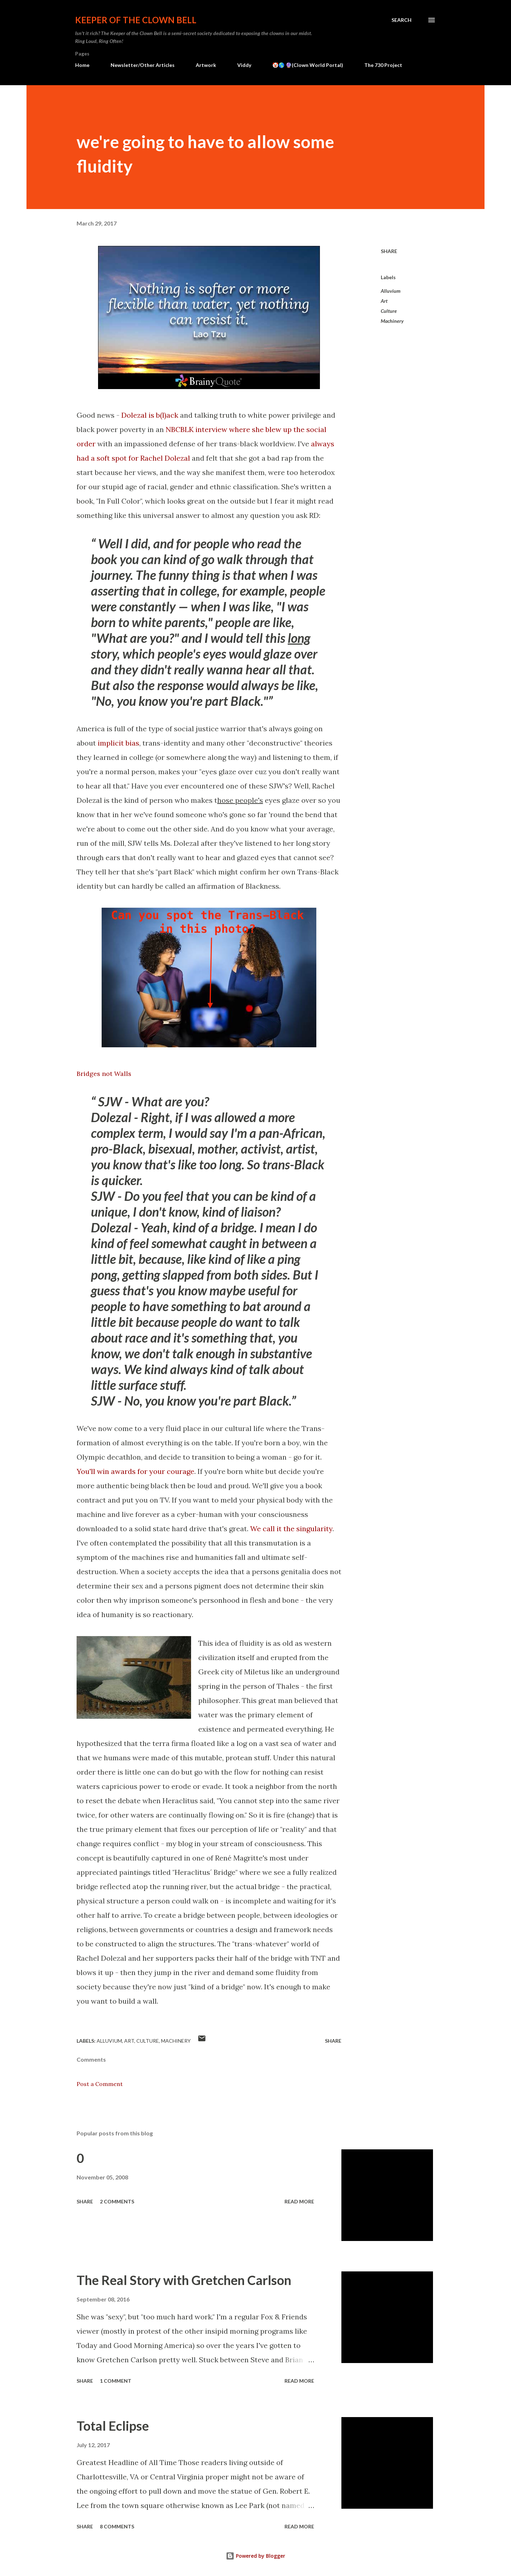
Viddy (244, 65)
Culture (389, 311)
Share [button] (389, 251)
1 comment (115, 2381)
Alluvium (390, 291)
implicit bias (118, 742)
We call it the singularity (291, 1528)
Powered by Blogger (255, 2555)
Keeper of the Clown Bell (135, 20)
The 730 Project (383, 65)
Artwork (206, 65)
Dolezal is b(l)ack (149, 415)
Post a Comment (100, 2083)
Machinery (392, 321)
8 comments (117, 2526)
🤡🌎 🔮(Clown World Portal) (307, 65)
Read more (299, 2201)
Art (384, 301)
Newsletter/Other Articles (143, 65)
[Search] (401, 20)
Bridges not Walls (104, 1073)
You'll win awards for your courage (135, 1471)
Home (82, 65)
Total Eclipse (113, 2426)
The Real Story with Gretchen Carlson (184, 2280)
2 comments (117, 2201)
